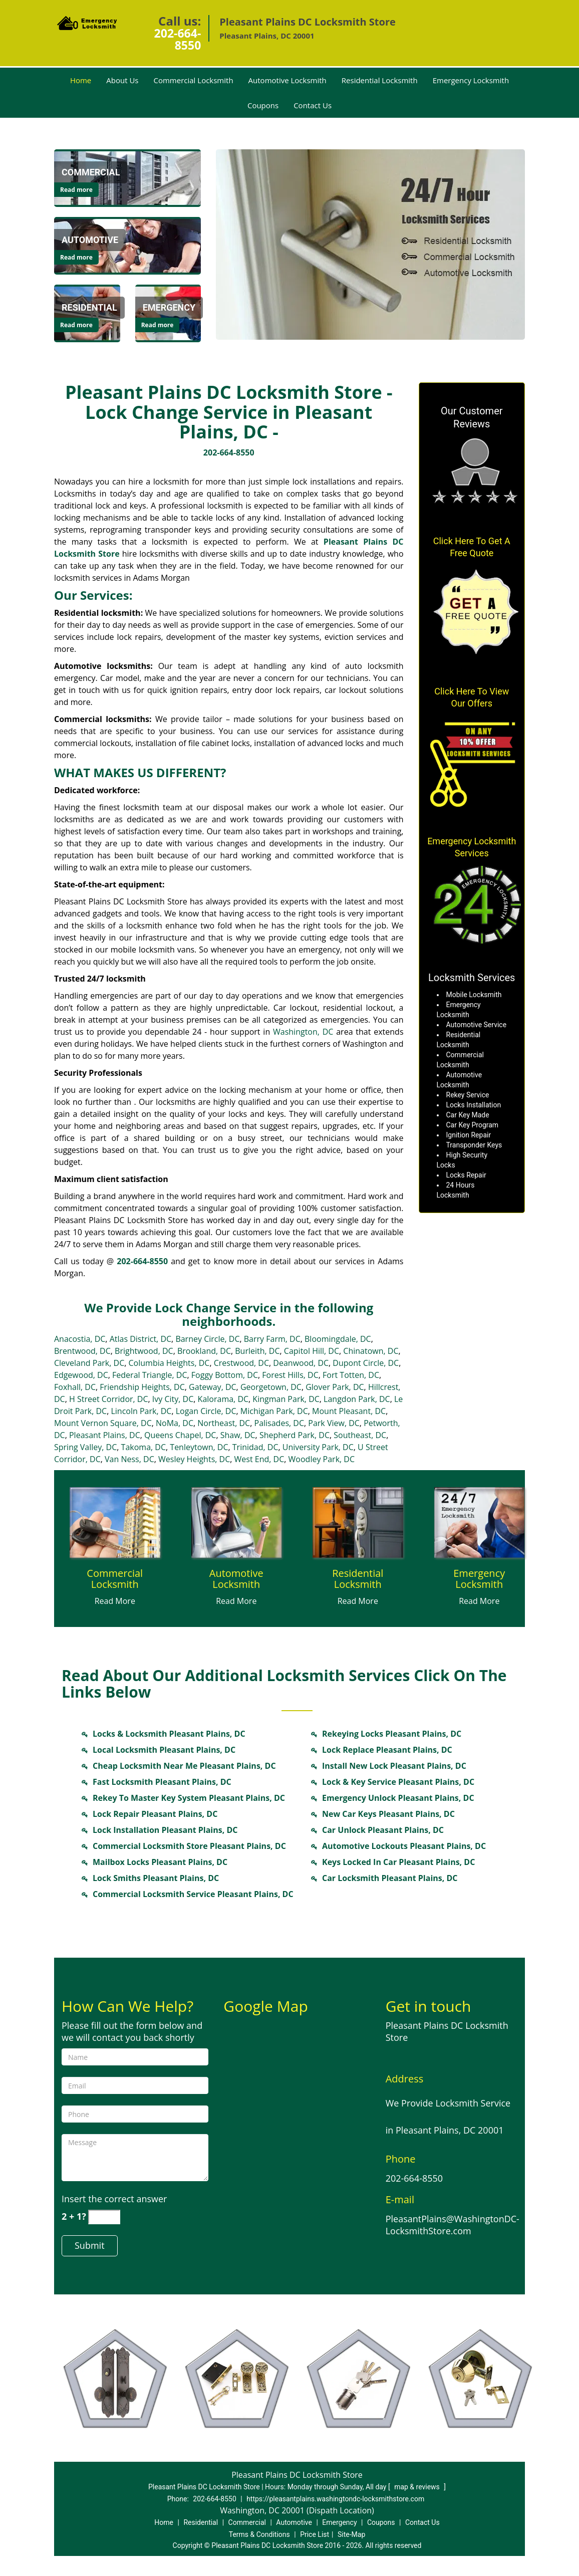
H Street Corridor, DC (108, 1398)
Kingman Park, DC (285, 1398)
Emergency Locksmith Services (471, 847)
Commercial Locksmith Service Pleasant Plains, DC (193, 1894)
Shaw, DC (237, 1435)
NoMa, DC (174, 1423)
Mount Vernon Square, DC (103, 1423)
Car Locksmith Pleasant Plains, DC (390, 1878)
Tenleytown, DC (199, 1447)
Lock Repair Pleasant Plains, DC (155, 1813)
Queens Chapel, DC (180, 1435)
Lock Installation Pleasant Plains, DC (165, 1829)
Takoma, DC (143, 1447)
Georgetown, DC (271, 1386)
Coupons (262, 105)
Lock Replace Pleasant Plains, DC (387, 1749)
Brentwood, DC (82, 1350)
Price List (314, 2534)
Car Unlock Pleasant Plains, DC (383, 1829)
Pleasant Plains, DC (104, 1435)
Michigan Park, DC (274, 1411)
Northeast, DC (223, 1423)
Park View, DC (334, 1423)
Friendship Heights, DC (142, 1386)
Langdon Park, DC (357, 1398)
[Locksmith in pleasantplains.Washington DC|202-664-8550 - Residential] (89, 308)
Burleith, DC (257, 1350)
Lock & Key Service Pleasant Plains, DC (398, 1781)
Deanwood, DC (301, 1362)
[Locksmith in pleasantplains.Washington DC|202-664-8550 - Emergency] (169, 308)
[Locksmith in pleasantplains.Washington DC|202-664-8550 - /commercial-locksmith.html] (127, 177)
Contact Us (313, 105)
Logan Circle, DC (206, 1411)
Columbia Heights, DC (169, 1362)
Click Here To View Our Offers (471, 697)
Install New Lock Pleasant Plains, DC (394, 1765)
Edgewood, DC (81, 1374)
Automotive (294, 2522)
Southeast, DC (360, 1435)
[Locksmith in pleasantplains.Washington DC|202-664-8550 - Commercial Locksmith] (115, 1579)
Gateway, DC (212, 1386)
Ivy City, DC (172, 1398)
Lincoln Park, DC (141, 1411)
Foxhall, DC (75, 1386)
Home (80, 80)
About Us (122, 80)
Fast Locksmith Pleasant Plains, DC (162, 1781)
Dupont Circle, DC (366, 1362)
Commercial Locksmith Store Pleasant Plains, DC (189, 1845)
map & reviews (417, 2487)
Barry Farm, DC (272, 1338)
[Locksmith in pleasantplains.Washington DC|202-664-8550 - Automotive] (90, 240)
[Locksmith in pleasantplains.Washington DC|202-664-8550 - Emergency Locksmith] (479, 1579)
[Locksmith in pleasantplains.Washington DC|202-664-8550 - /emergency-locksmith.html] (479, 1522)
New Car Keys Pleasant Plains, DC (388, 1813)
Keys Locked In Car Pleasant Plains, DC (398, 1861)
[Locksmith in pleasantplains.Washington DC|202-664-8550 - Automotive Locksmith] (236, 1579)
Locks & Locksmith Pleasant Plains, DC (169, 1733)
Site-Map (351, 2534)
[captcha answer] (104, 2217)
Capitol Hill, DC (311, 1350)
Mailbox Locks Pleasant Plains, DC (160, 1861)
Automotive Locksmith (287, 80)
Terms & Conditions (259, 2534)
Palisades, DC (279, 1423)
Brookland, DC (204, 1350)
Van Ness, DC (129, 1459)
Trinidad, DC (255, 1447)
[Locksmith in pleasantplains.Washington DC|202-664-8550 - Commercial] (90, 172)
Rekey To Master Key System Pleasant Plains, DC (189, 1797)
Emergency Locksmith (471, 80)
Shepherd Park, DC (294, 1435)
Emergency (339, 2522)
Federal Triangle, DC (149, 1374)
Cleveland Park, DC (89, 1362)
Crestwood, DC (241, 1362)
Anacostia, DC (79, 1338)
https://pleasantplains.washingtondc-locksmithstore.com (335, 2499)
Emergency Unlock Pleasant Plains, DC (398, 1797)
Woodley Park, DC (321, 1459)
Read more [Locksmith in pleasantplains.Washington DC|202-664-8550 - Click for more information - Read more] (76, 189)
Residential (200, 2522)
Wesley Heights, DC (194, 1459)
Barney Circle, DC (207, 1338)
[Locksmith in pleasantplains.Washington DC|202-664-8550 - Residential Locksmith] (358, 1579)
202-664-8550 (177, 39)
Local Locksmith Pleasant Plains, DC (164, 1749)
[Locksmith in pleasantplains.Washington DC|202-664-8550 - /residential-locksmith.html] (358, 1522)
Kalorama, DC (223, 1398)
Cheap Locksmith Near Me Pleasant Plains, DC (184, 1765)
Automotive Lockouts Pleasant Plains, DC (404, 1845)
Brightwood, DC (144, 1350)
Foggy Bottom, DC (224, 1374)
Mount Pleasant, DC (349, 1411)
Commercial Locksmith (193, 80)
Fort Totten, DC (351, 1374)
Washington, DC (303, 1031)
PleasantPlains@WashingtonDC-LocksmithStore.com (452, 2225)
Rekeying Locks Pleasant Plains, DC (391, 1733)
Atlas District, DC (140, 1338)
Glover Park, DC (335, 1386)
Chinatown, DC (370, 1350)
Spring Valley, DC (85, 1447)
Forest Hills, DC (290, 1374)
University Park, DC (318, 1447)
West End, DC (259, 1459)
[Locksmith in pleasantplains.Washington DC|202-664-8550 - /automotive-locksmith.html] (127, 245)
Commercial (247, 2522)
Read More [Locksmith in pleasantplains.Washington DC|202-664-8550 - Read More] (115, 1600)
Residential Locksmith (380, 80)
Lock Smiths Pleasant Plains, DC (156, 1878)
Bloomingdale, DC (338, 1338)
